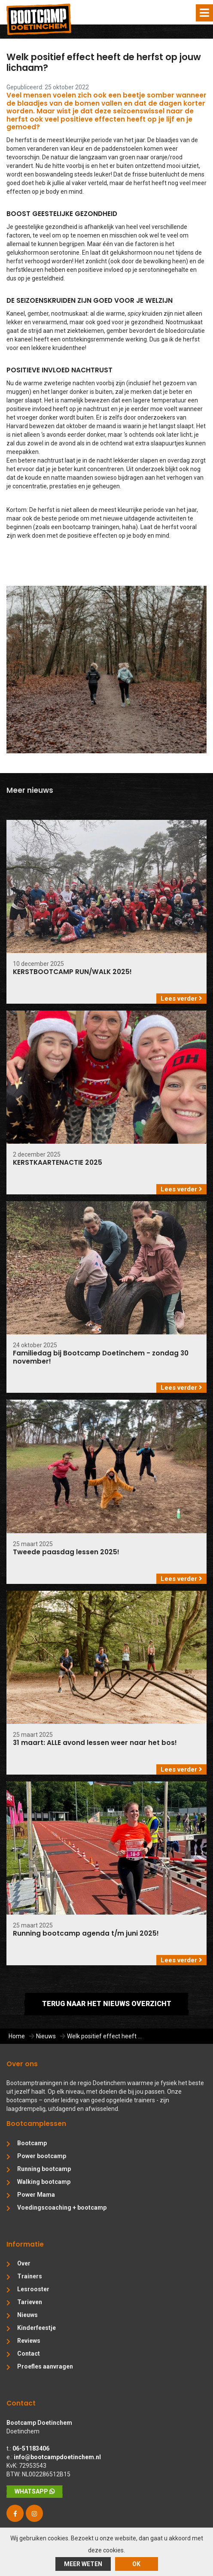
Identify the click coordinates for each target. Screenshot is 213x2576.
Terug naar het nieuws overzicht (106, 2004)
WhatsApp (35, 2491)
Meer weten (83, 2564)
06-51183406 (30, 2448)
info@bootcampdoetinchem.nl (57, 2457)
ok (136, 2564)
